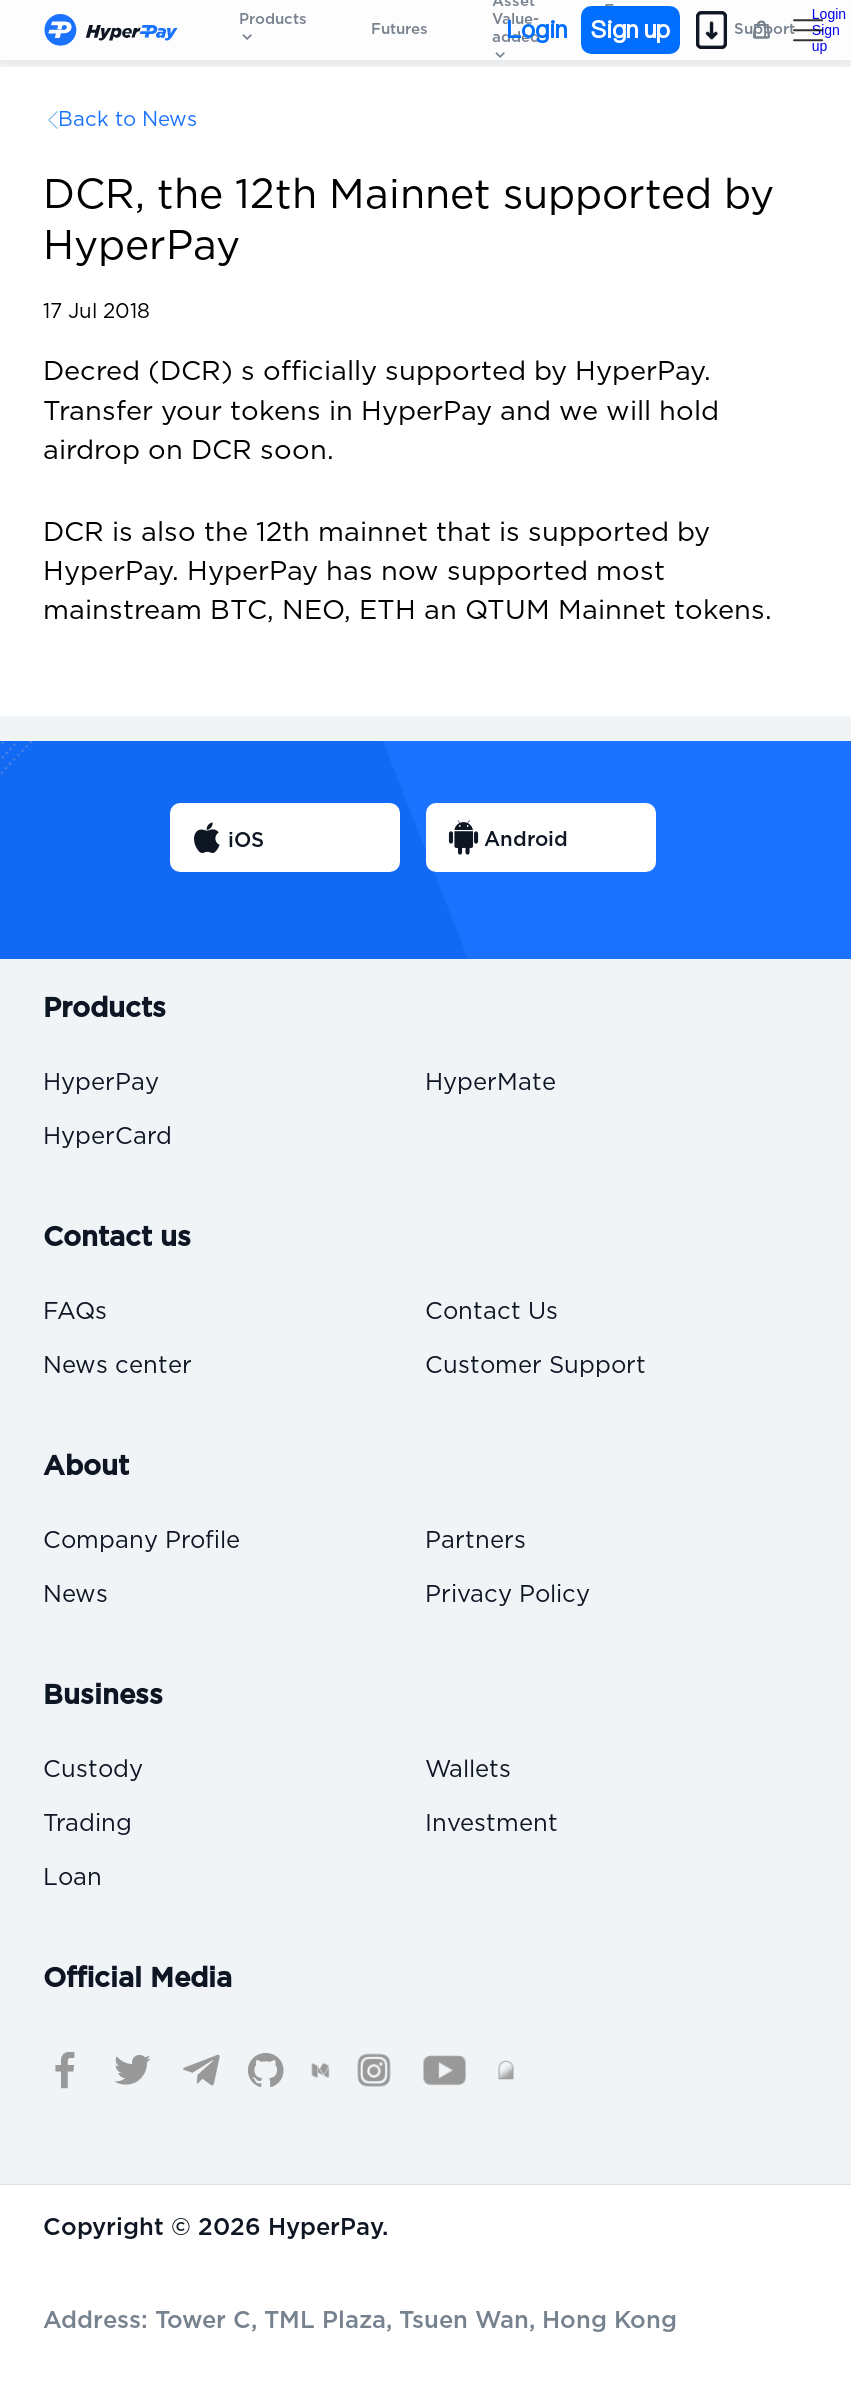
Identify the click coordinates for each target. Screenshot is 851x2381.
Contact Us (491, 1312)
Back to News (127, 120)
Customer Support (535, 1366)
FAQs (75, 1312)
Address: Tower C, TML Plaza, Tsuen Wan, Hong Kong (360, 2321)
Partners (475, 1541)
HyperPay (101, 1083)
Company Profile (141, 1541)
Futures (399, 29)
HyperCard (107, 1137)
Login (536, 30)
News (75, 1595)
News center (117, 1366)
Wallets (468, 1770)
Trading (87, 1824)
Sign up (630, 29)
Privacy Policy (507, 1595)
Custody (93, 1770)
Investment (491, 1824)
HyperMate (490, 1083)
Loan (72, 1878)
